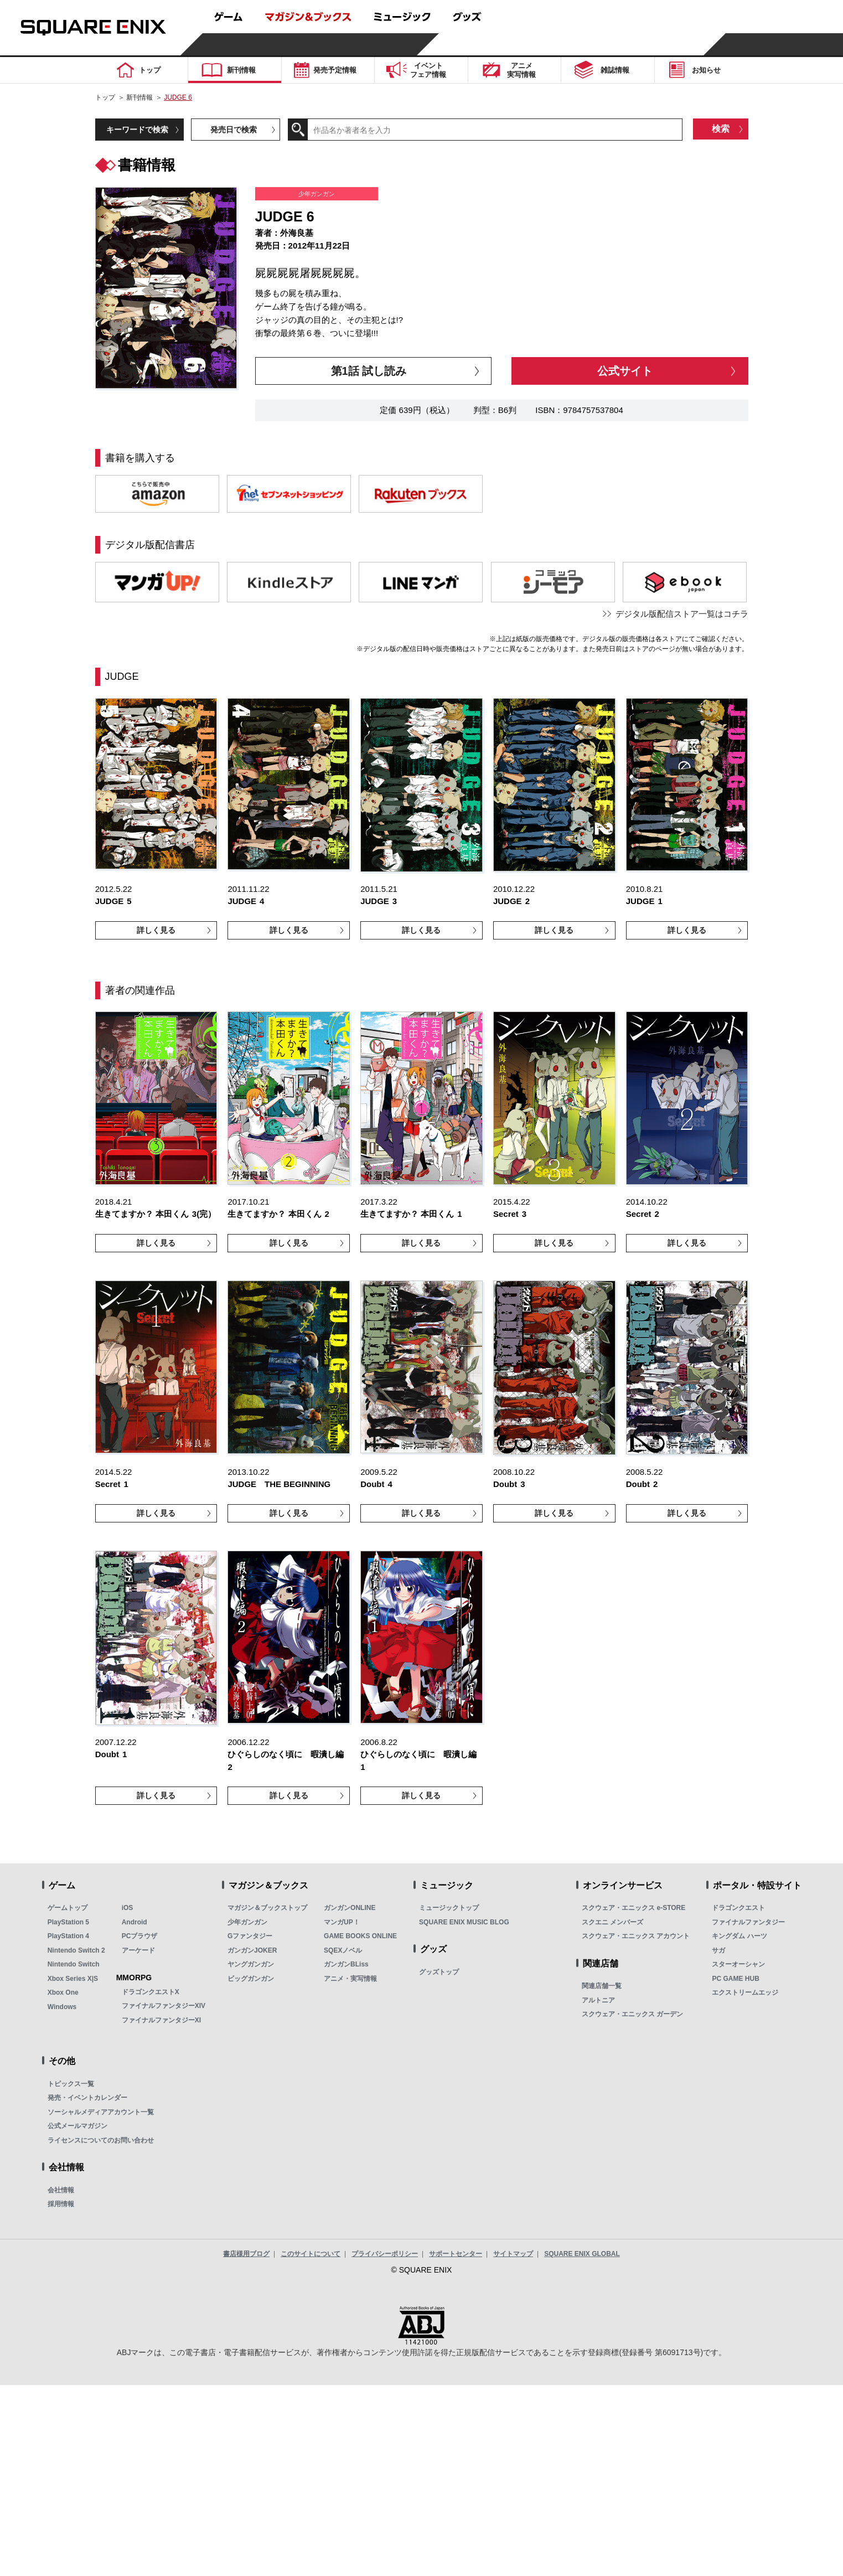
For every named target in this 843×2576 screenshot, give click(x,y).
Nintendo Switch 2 (76, 1950)
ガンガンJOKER (252, 1950)
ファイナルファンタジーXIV (163, 2006)
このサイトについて (310, 2254)
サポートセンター (455, 2254)
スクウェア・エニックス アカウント (636, 1936)
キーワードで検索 (137, 129)
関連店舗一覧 (602, 1986)
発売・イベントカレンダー (87, 2098)
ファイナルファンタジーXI (161, 2020)
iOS (127, 1908)
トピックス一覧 (71, 2084)
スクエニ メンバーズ (612, 1922)
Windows (62, 2007)
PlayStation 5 (68, 1922)
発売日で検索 (233, 129)
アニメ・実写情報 (350, 1979)
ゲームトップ (67, 1908)
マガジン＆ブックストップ (267, 1908)
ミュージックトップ (449, 1908)
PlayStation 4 (68, 1936)
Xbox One (63, 1992)
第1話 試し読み (369, 371)
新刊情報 (139, 97)
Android (134, 1922)
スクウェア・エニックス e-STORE (633, 1908)
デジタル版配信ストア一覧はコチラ (682, 613)
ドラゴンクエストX (150, 1992)
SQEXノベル (343, 1950)
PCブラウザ (140, 1936)
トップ (105, 97)
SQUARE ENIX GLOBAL (582, 2254)
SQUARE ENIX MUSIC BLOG (464, 1922)
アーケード (138, 1950)
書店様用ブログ (246, 2254)
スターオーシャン (738, 1964)
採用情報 (61, 2204)
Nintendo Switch (74, 1964)
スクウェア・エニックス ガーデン (632, 2014)
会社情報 (61, 2190)
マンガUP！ (342, 1922)
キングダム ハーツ (739, 1936)
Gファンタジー (249, 1936)
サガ (718, 1950)
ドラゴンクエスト (738, 1908)
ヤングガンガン (250, 1964)
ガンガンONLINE (349, 1908)
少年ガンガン (247, 1922)
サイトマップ (513, 2254)
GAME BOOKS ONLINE (360, 1936)
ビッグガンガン (250, 1979)
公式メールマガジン (77, 2126)
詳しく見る (156, 930)
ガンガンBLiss (346, 1964)
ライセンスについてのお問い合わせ (101, 2140)
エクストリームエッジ (745, 1992)
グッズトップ (439, 1972)
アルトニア (598, 2000)
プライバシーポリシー (384, 2254)
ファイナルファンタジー (748, 1922)
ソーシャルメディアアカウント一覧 (101, 2112)
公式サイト (625, 371)
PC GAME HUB (735, 1979)
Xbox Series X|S (73, 1979)
